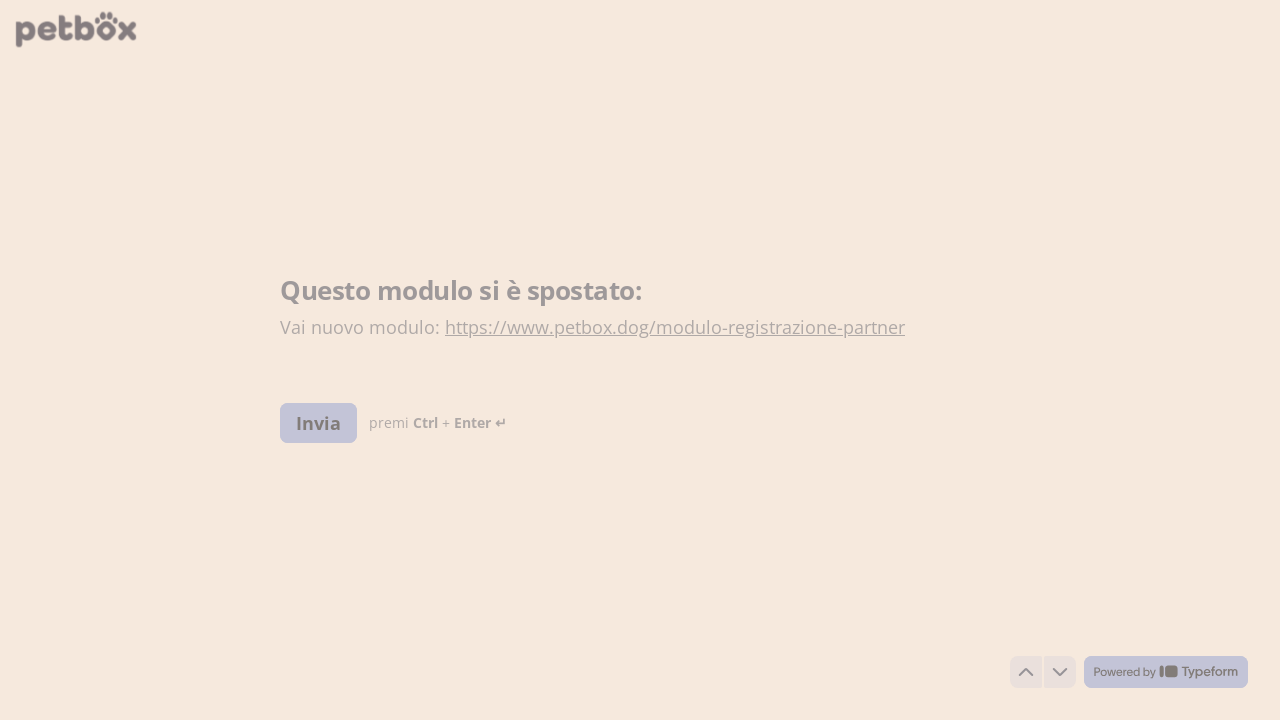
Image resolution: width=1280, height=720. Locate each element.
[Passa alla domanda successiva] (1060, 672)
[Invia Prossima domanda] (318, 422)
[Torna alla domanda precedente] (1026, 672)
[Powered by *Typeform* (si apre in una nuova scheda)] (1166, 672)
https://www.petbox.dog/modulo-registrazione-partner (675, 327)
